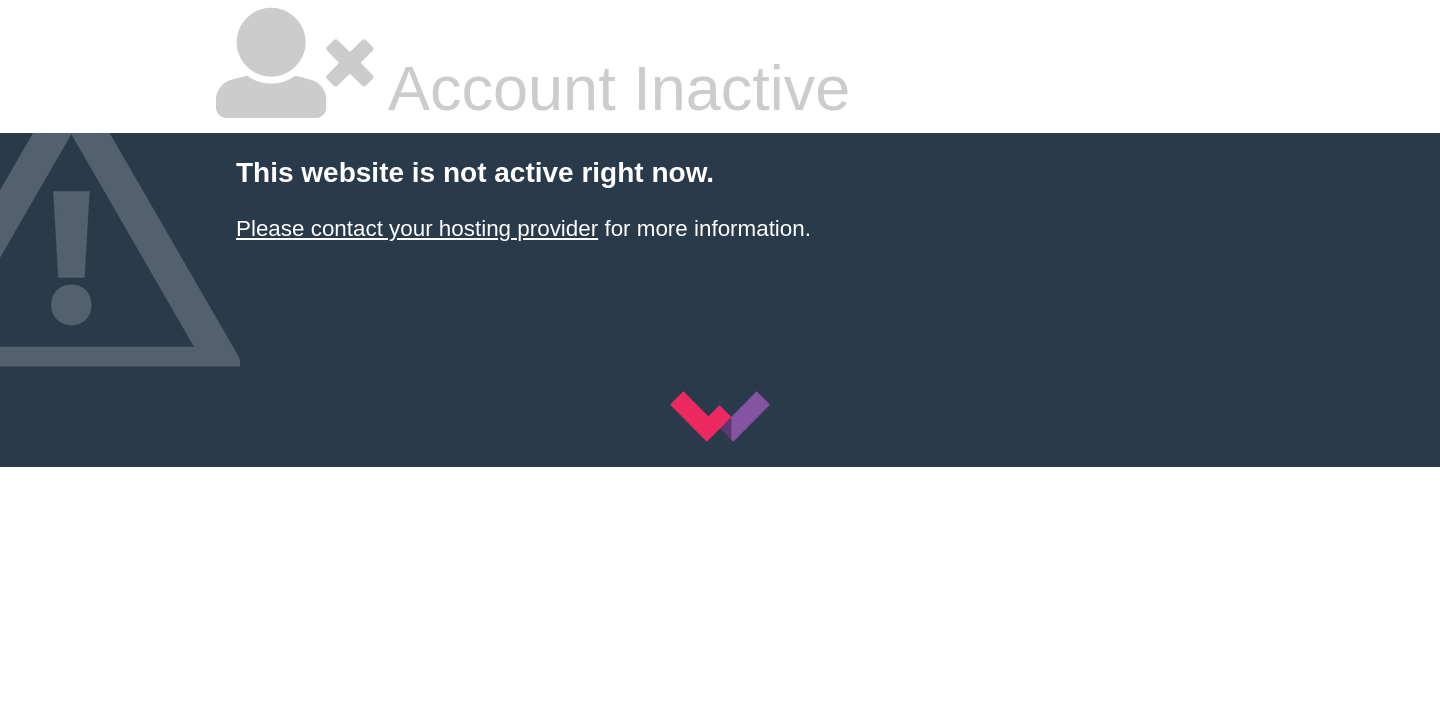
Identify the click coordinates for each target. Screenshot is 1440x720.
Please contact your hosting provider (417, 228)
